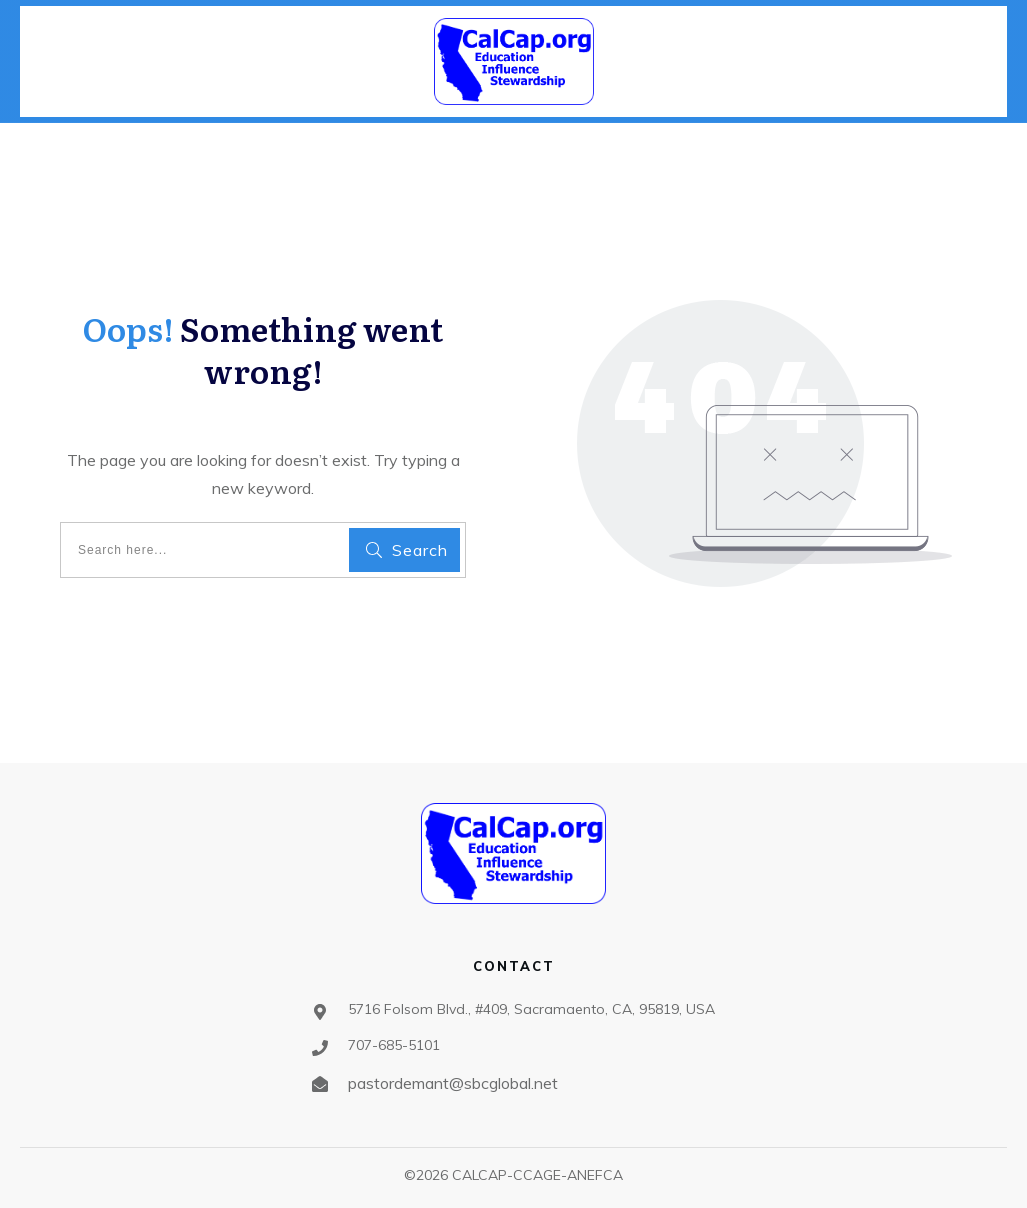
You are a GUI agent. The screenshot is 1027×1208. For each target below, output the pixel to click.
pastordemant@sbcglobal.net (453, 1083)
